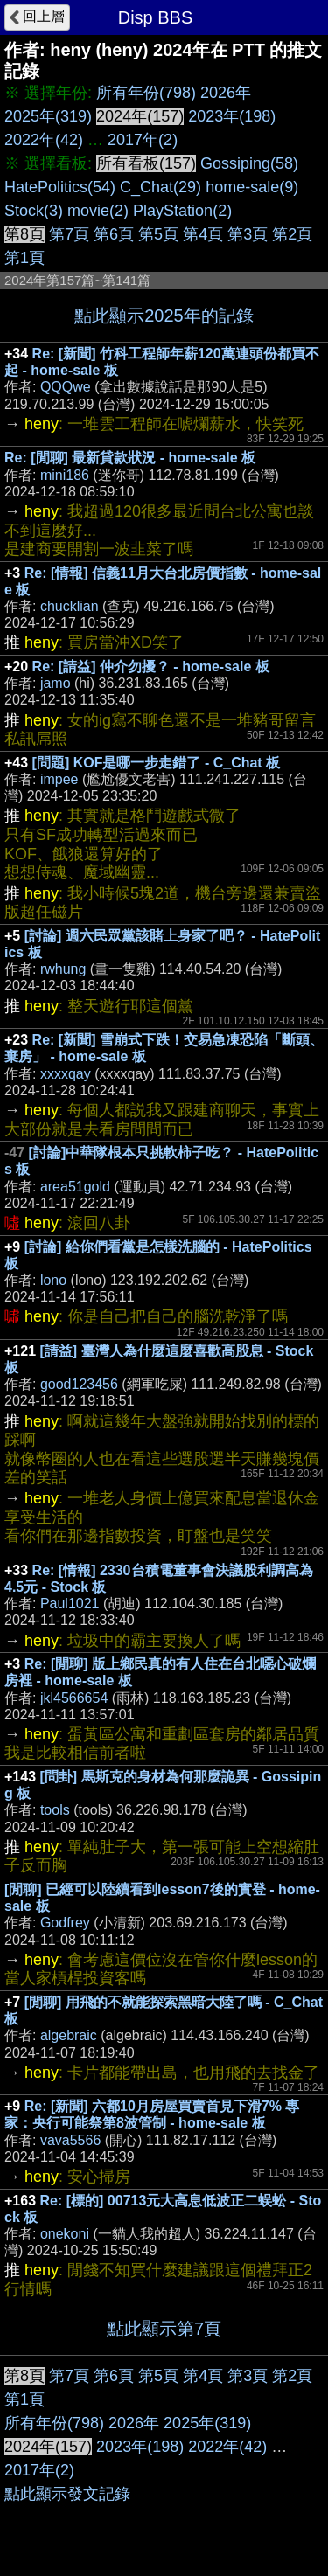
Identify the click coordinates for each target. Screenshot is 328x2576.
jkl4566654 (74, 1698)
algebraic (68, 2035)
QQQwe (65, 386)
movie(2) (98, 210)
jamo (55, 683)
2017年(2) (143, 140)
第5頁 (158, 234)
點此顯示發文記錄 (67, 2494)
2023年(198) (232, 116)
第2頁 (292, 234)
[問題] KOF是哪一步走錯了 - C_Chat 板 (156, 762)
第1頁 (24, 258)
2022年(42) (43, 140)
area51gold (75, 1186)
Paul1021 (70, 1603)
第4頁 (203, 234)
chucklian (69, 606)
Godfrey (65, 1922)
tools (55, 1809)
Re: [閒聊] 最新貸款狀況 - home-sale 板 (129, 457)
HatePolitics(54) (59, 187)
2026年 (225, 92)
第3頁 (247, 234)
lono (53, 1280)
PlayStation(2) (182, 210)
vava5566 (70, 2140)
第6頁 (114, 234)
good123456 (79, 1384)
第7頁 (69, 234)
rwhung (63, 969)
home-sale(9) (252, 187)
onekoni (64, 2233)
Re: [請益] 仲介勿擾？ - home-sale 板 (150, 666)
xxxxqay (65, 1073)
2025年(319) (48, 116)
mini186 (64, 475)
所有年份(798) (146, 92)
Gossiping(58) (249, 163)
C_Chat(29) (160, 187)
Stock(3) (33, 210)
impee (59, 779)
